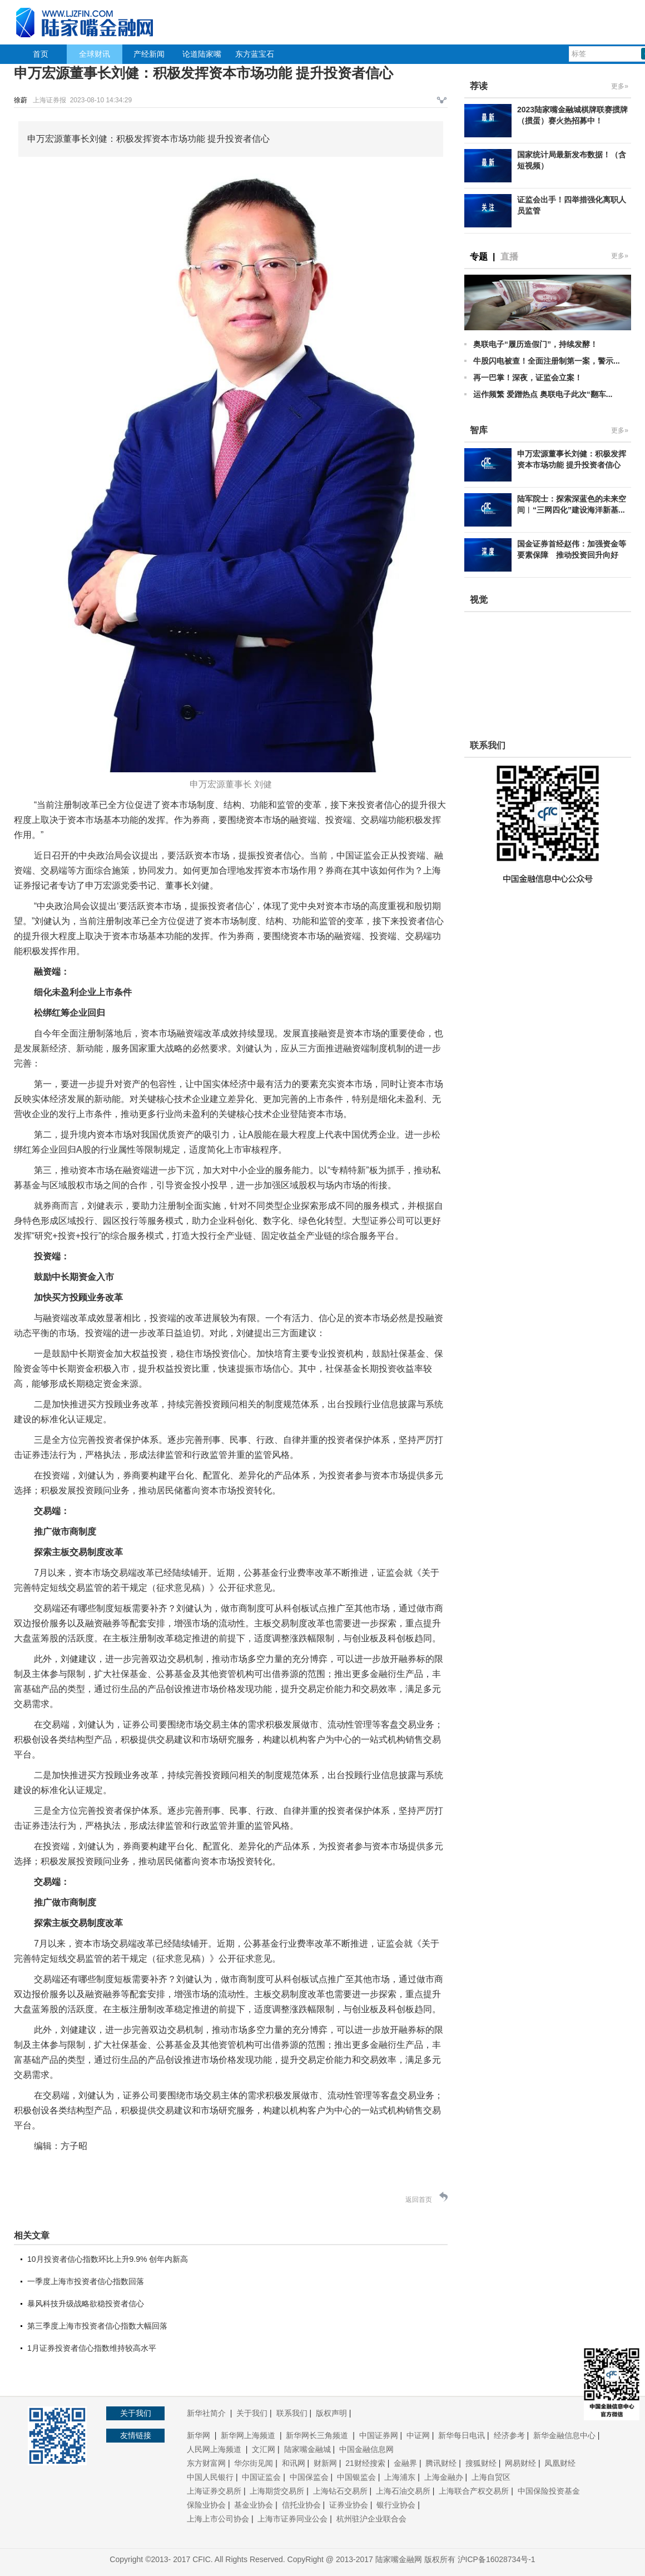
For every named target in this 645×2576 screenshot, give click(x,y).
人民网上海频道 (215, 2449)
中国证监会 (261, 2477)
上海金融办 (443, 2477)
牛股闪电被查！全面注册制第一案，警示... (546, 360)
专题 (479, 256)
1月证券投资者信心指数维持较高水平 (91, 2348)
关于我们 (251, 2413)
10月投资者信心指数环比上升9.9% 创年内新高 (107, 2259)
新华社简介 (207, 2413)
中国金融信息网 (366, 2449)
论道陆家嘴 (201, 53)
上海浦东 (399, 2477)
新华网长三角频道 (318, 2435)
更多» (619, 86)
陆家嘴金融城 (307, 2449)
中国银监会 (356, 2477)
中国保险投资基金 (549, 2490)
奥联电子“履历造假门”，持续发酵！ (535, 344)
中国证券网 (378, 2435)
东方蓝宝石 (254, 53)
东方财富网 (206, 2463)
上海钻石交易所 (340, 2490)
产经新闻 (149, 53)
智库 (479, 430)
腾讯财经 (441, 2463)
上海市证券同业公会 (292, 2518)
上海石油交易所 (403, 2490)
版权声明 (331, 2413)
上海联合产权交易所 (474, 2490)
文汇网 (263, 2449)
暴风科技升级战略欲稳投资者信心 (85, 2303)
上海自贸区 (491, 2477)
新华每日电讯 (461, 2435)
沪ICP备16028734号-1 (496, 2559)
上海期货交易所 (277, 2490)
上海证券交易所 (214, 2490)
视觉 (479, 599)
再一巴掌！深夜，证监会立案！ (527, 377)
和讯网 (293, 2463)
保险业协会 (206, 2504)
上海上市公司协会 (218, 2518)
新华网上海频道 (249, 2435)
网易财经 (520, 2463)
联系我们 (291, 2413)
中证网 (418, 2435)
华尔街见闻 (253, 2463)
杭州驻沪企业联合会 (371, 2518)
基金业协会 (253, 2504)
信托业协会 (301, 2504)
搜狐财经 (481, 2463)
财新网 (325, 2463)
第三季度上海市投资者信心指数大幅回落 (97, 2325)
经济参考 (509, 2435)
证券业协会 (348, 2504)
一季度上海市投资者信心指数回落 (85, 2281)
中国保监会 (309, 2477)
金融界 (405, 2463)
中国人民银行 (210, 2477)
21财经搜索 (365, 2463)
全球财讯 (94, 53)
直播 (509, 256)
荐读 (479, 86)
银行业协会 (395, 2504)
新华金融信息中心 (564, 2435)
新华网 (199, 2435)
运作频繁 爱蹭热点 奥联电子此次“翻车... (542, 394)
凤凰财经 (559, 2463)
